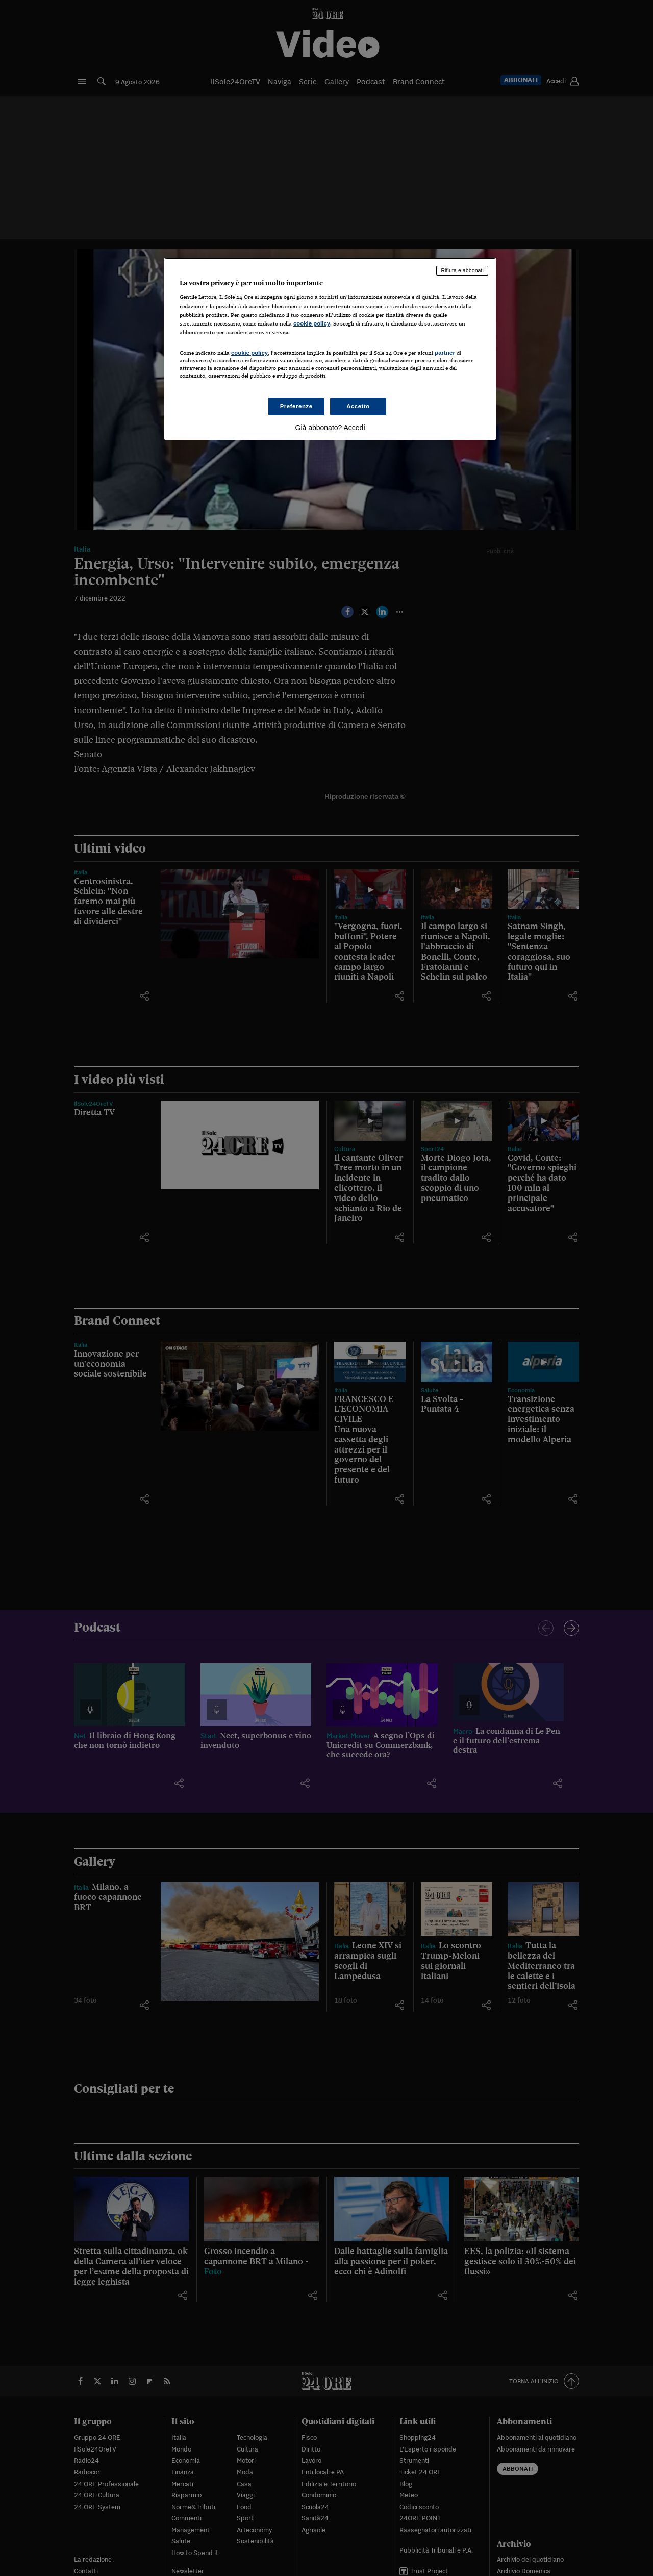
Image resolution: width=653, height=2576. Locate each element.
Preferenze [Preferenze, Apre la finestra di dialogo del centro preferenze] (296, 406)
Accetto (358, 406)
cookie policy (311, 323)
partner (445, 352)
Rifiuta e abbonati (462, 270)
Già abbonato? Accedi (330, 427)
